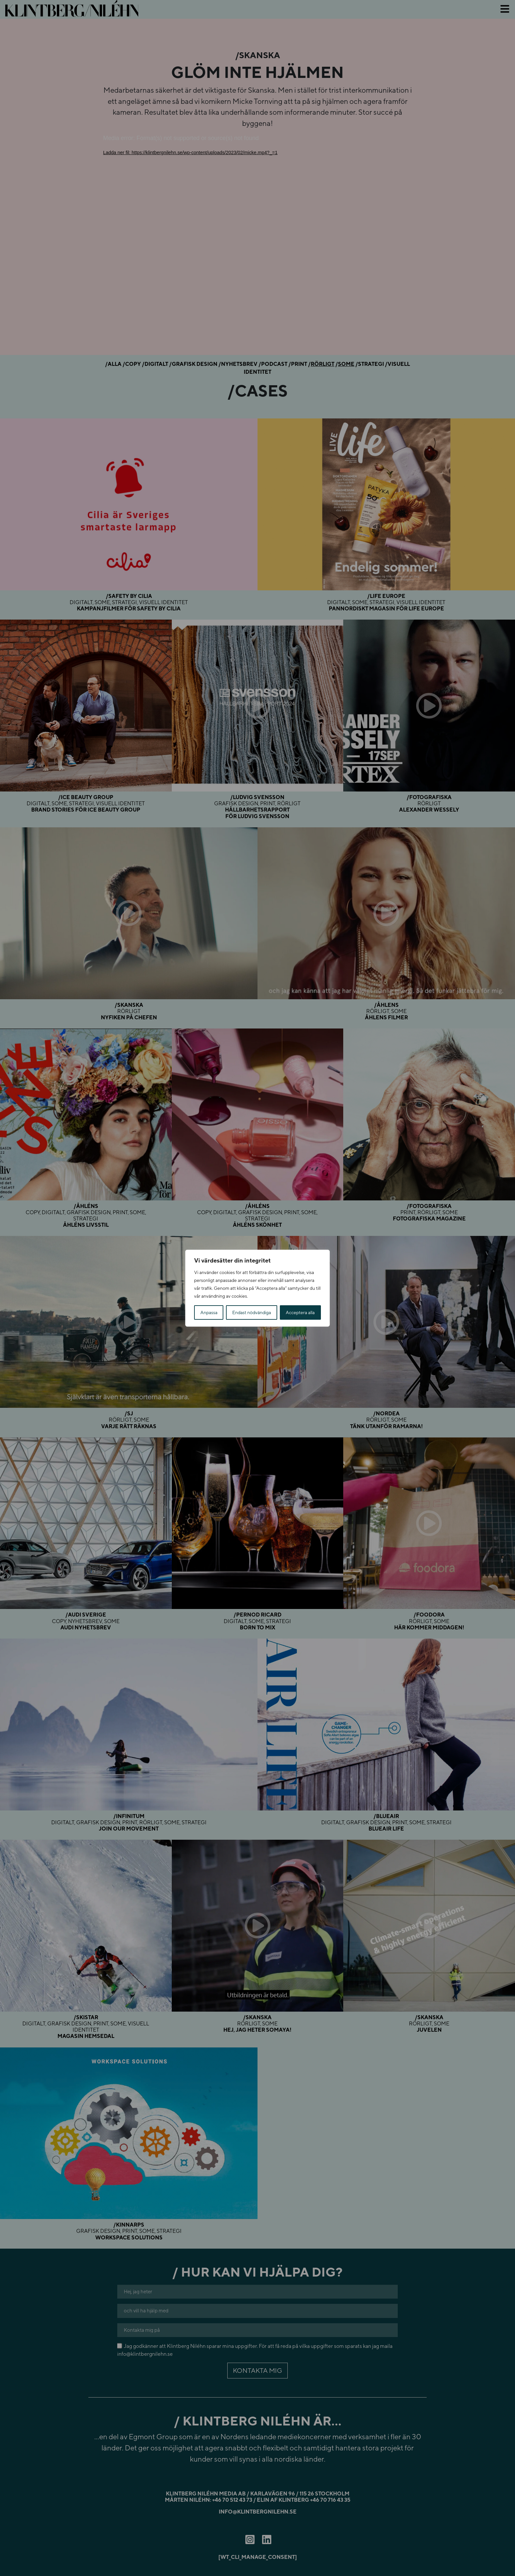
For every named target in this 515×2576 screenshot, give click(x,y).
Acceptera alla (300, 1312)
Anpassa (208, 1312)
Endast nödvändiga (251, 1312)
